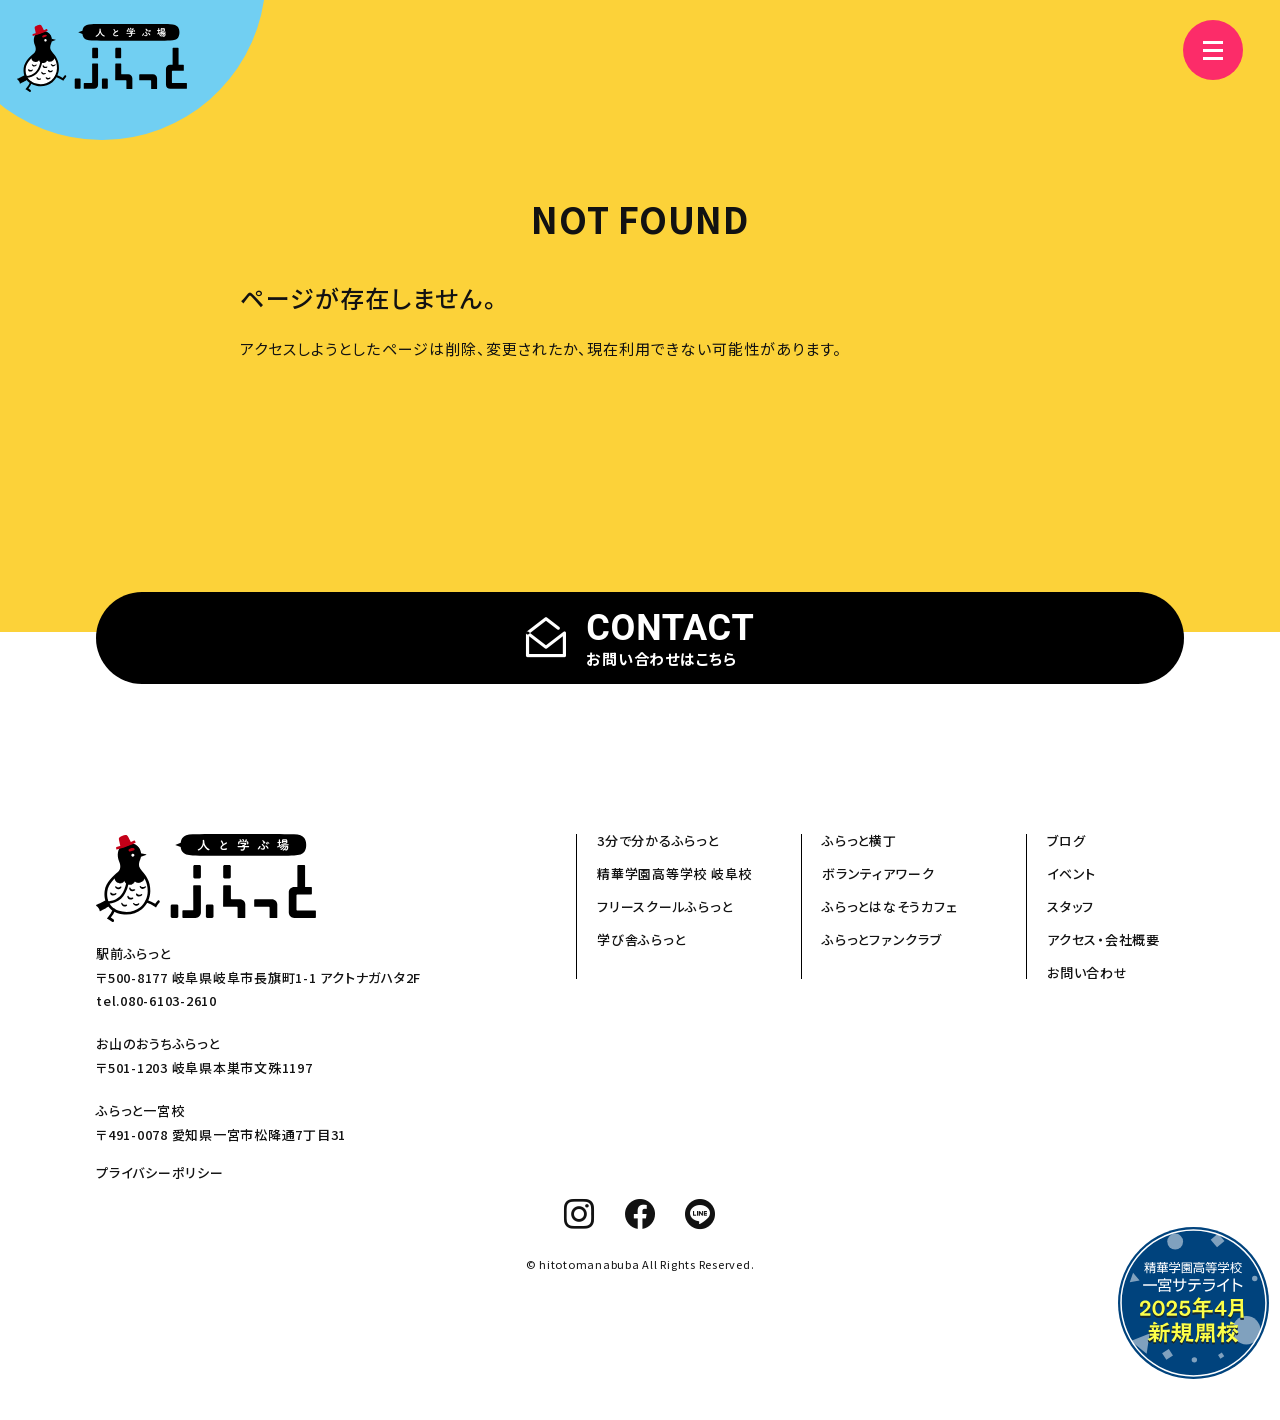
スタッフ (1070, 906)
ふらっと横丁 (859, 840)
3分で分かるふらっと (658, 840)
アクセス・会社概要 (1103, 939)
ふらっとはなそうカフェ (889, 906)
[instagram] (579, 1214)
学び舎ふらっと (641, 939)
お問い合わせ (1087, 972)
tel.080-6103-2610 (156, 1000)
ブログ (1066, 840)
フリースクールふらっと (664, 906)
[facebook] (640, 1214)
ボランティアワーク (878, 873)
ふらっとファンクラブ (882, 939)
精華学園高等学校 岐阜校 (674, 873)
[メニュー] (1200, 50)
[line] (700, 1214)
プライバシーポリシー (160, 1172)
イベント (1071, 873)
